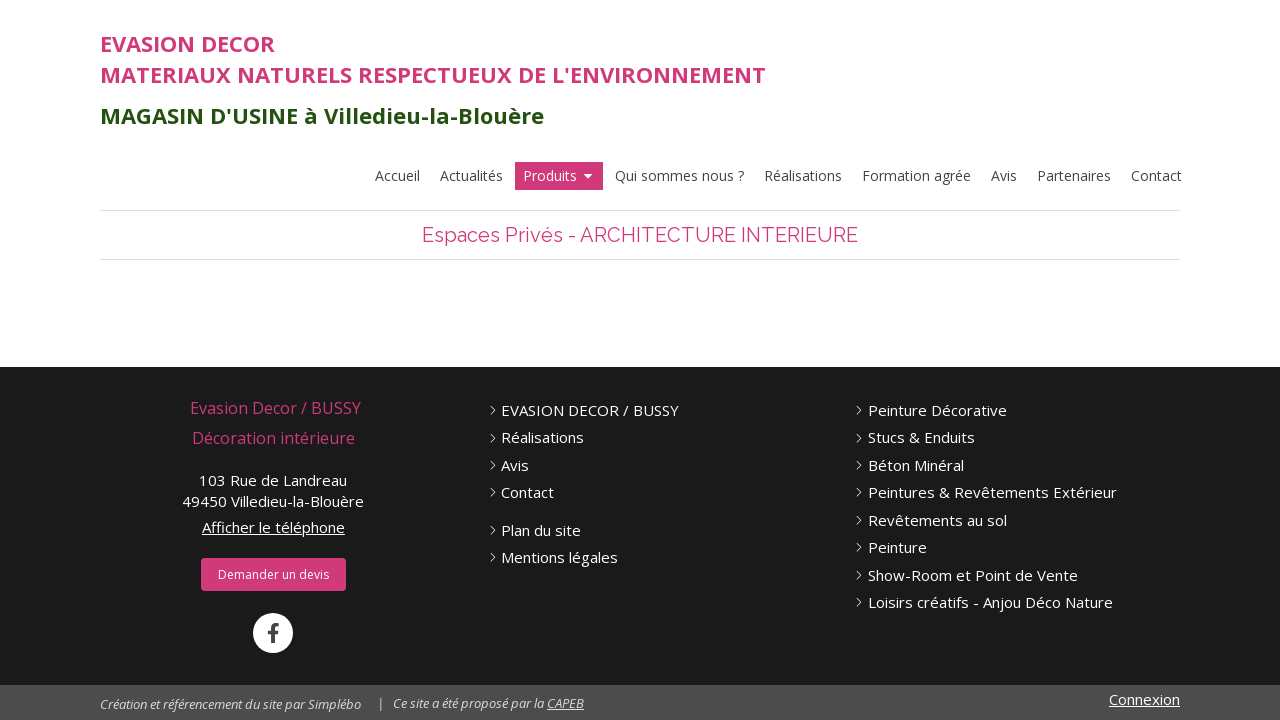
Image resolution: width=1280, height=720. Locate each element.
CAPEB (565, 703)
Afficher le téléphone (273, 527)
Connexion (1144, 699)
